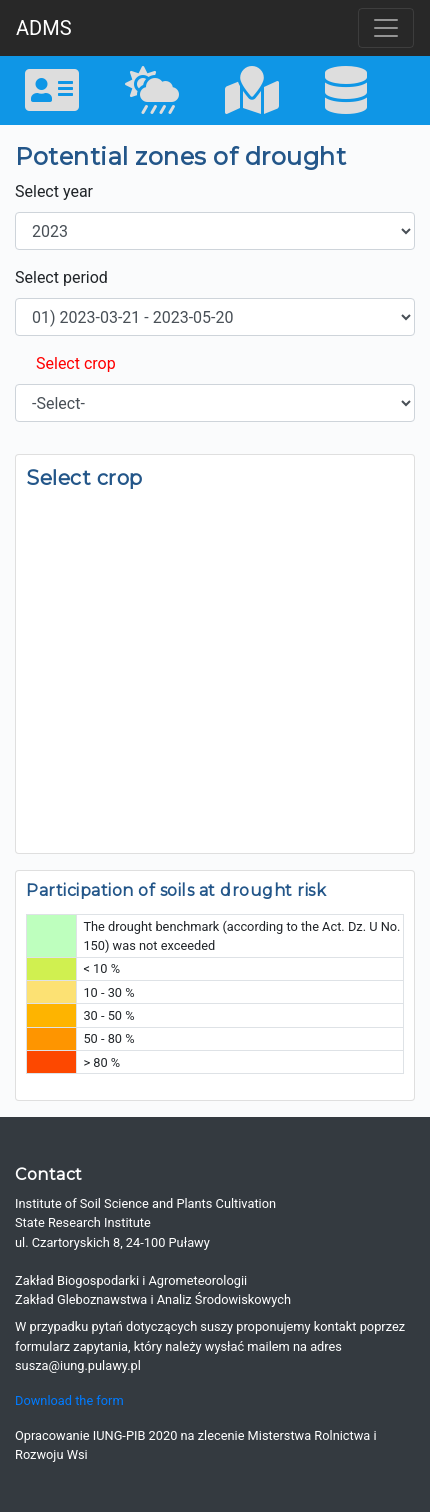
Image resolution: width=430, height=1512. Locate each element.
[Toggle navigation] (386, 28)
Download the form (69, 1400)
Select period (61, 277)
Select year (54, 191)
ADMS (44, 28)
